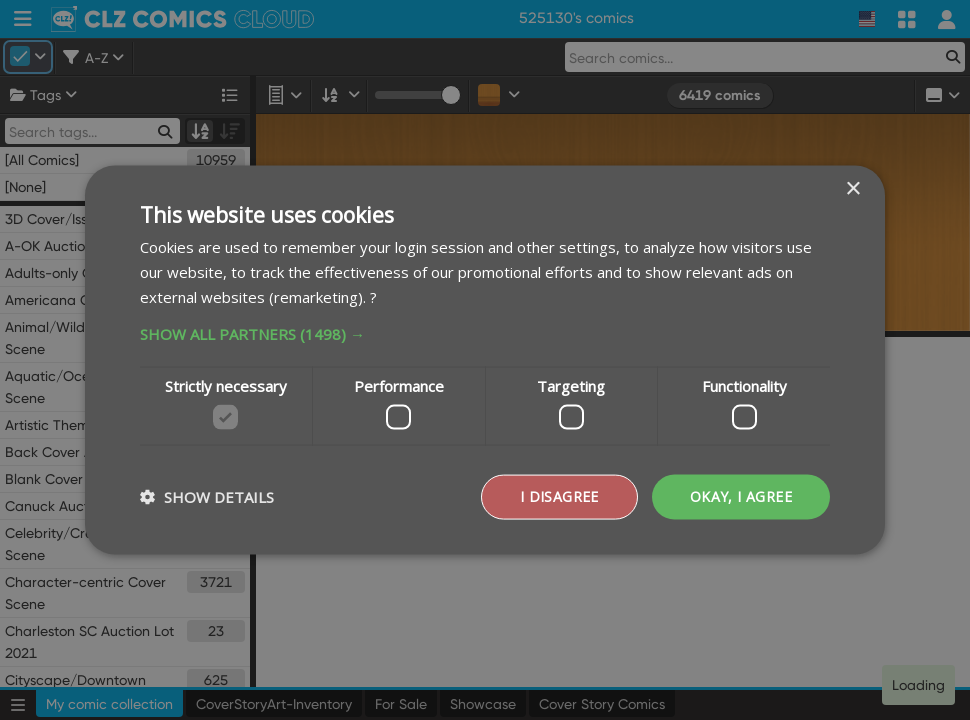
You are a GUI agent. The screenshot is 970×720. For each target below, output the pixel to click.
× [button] (852, 189)
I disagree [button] (559, 496)
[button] (485, 333)
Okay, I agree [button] (741, 496)
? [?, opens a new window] (373, 296)
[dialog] (485, 360)
